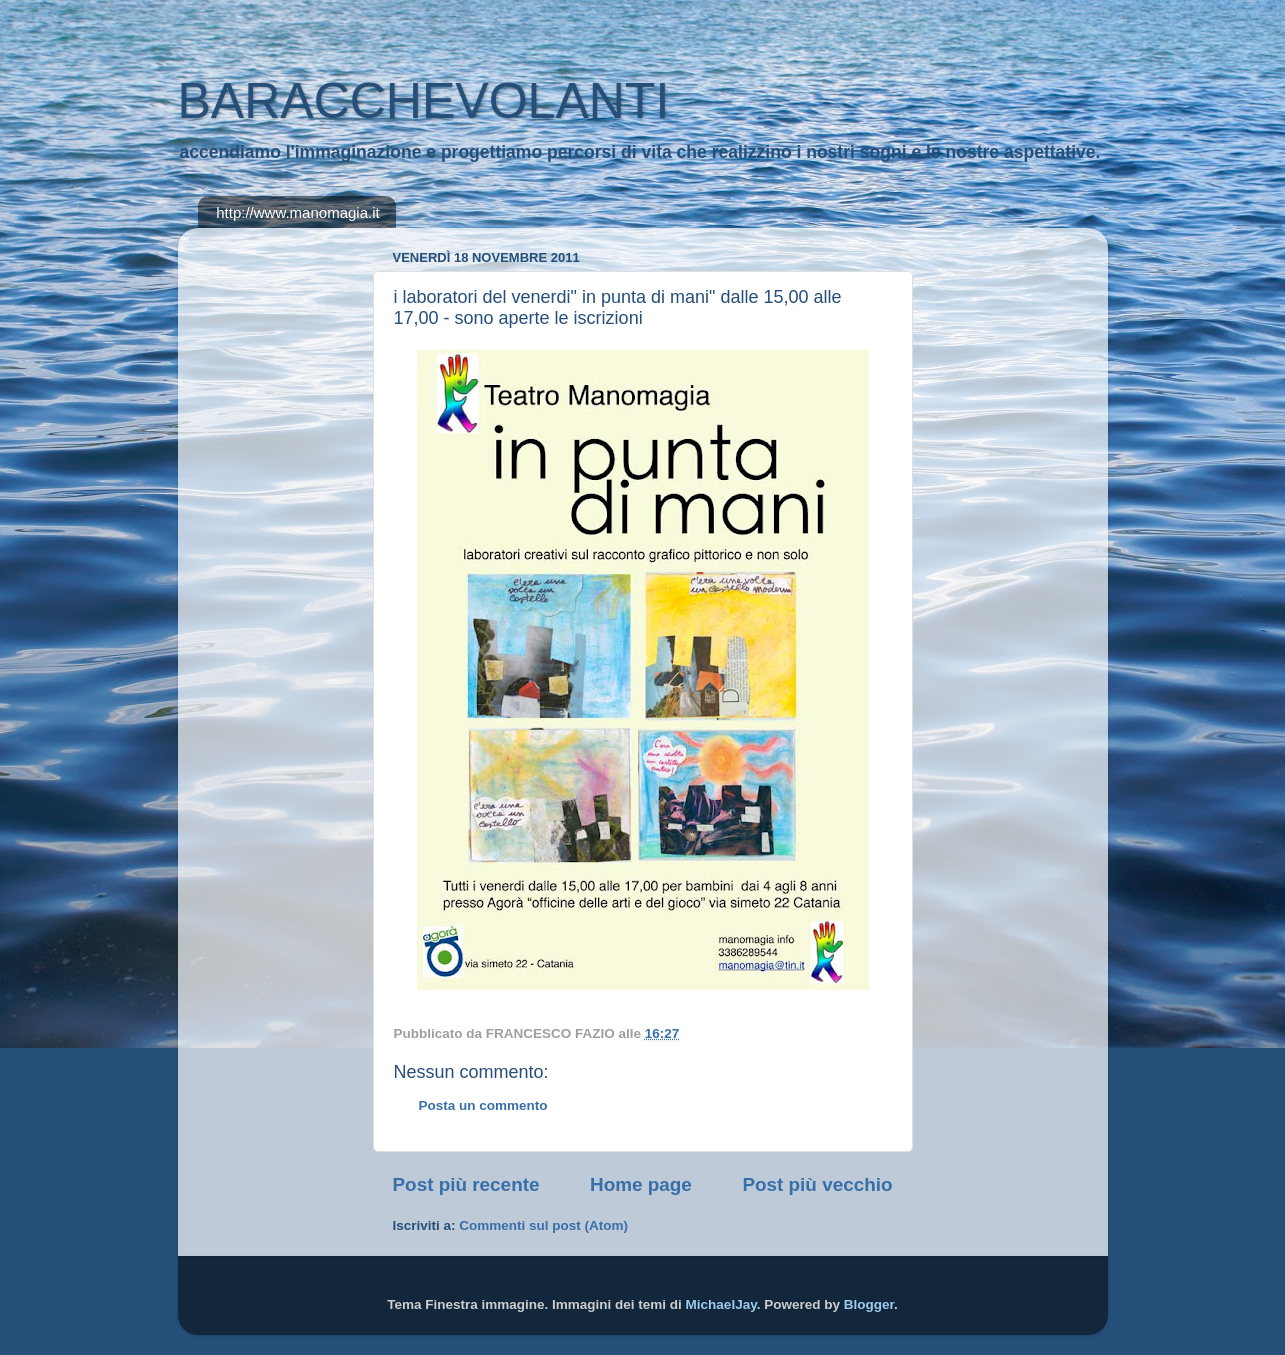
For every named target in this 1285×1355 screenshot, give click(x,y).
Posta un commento (483, 1105)
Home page (641, 1184)
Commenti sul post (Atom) (543, 1225)
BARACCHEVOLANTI (424, 101)
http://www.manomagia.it (297, 212)
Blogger (869, 1304)
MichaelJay (721, 1304)
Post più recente (466, 1184)
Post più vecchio (817, 1184)
